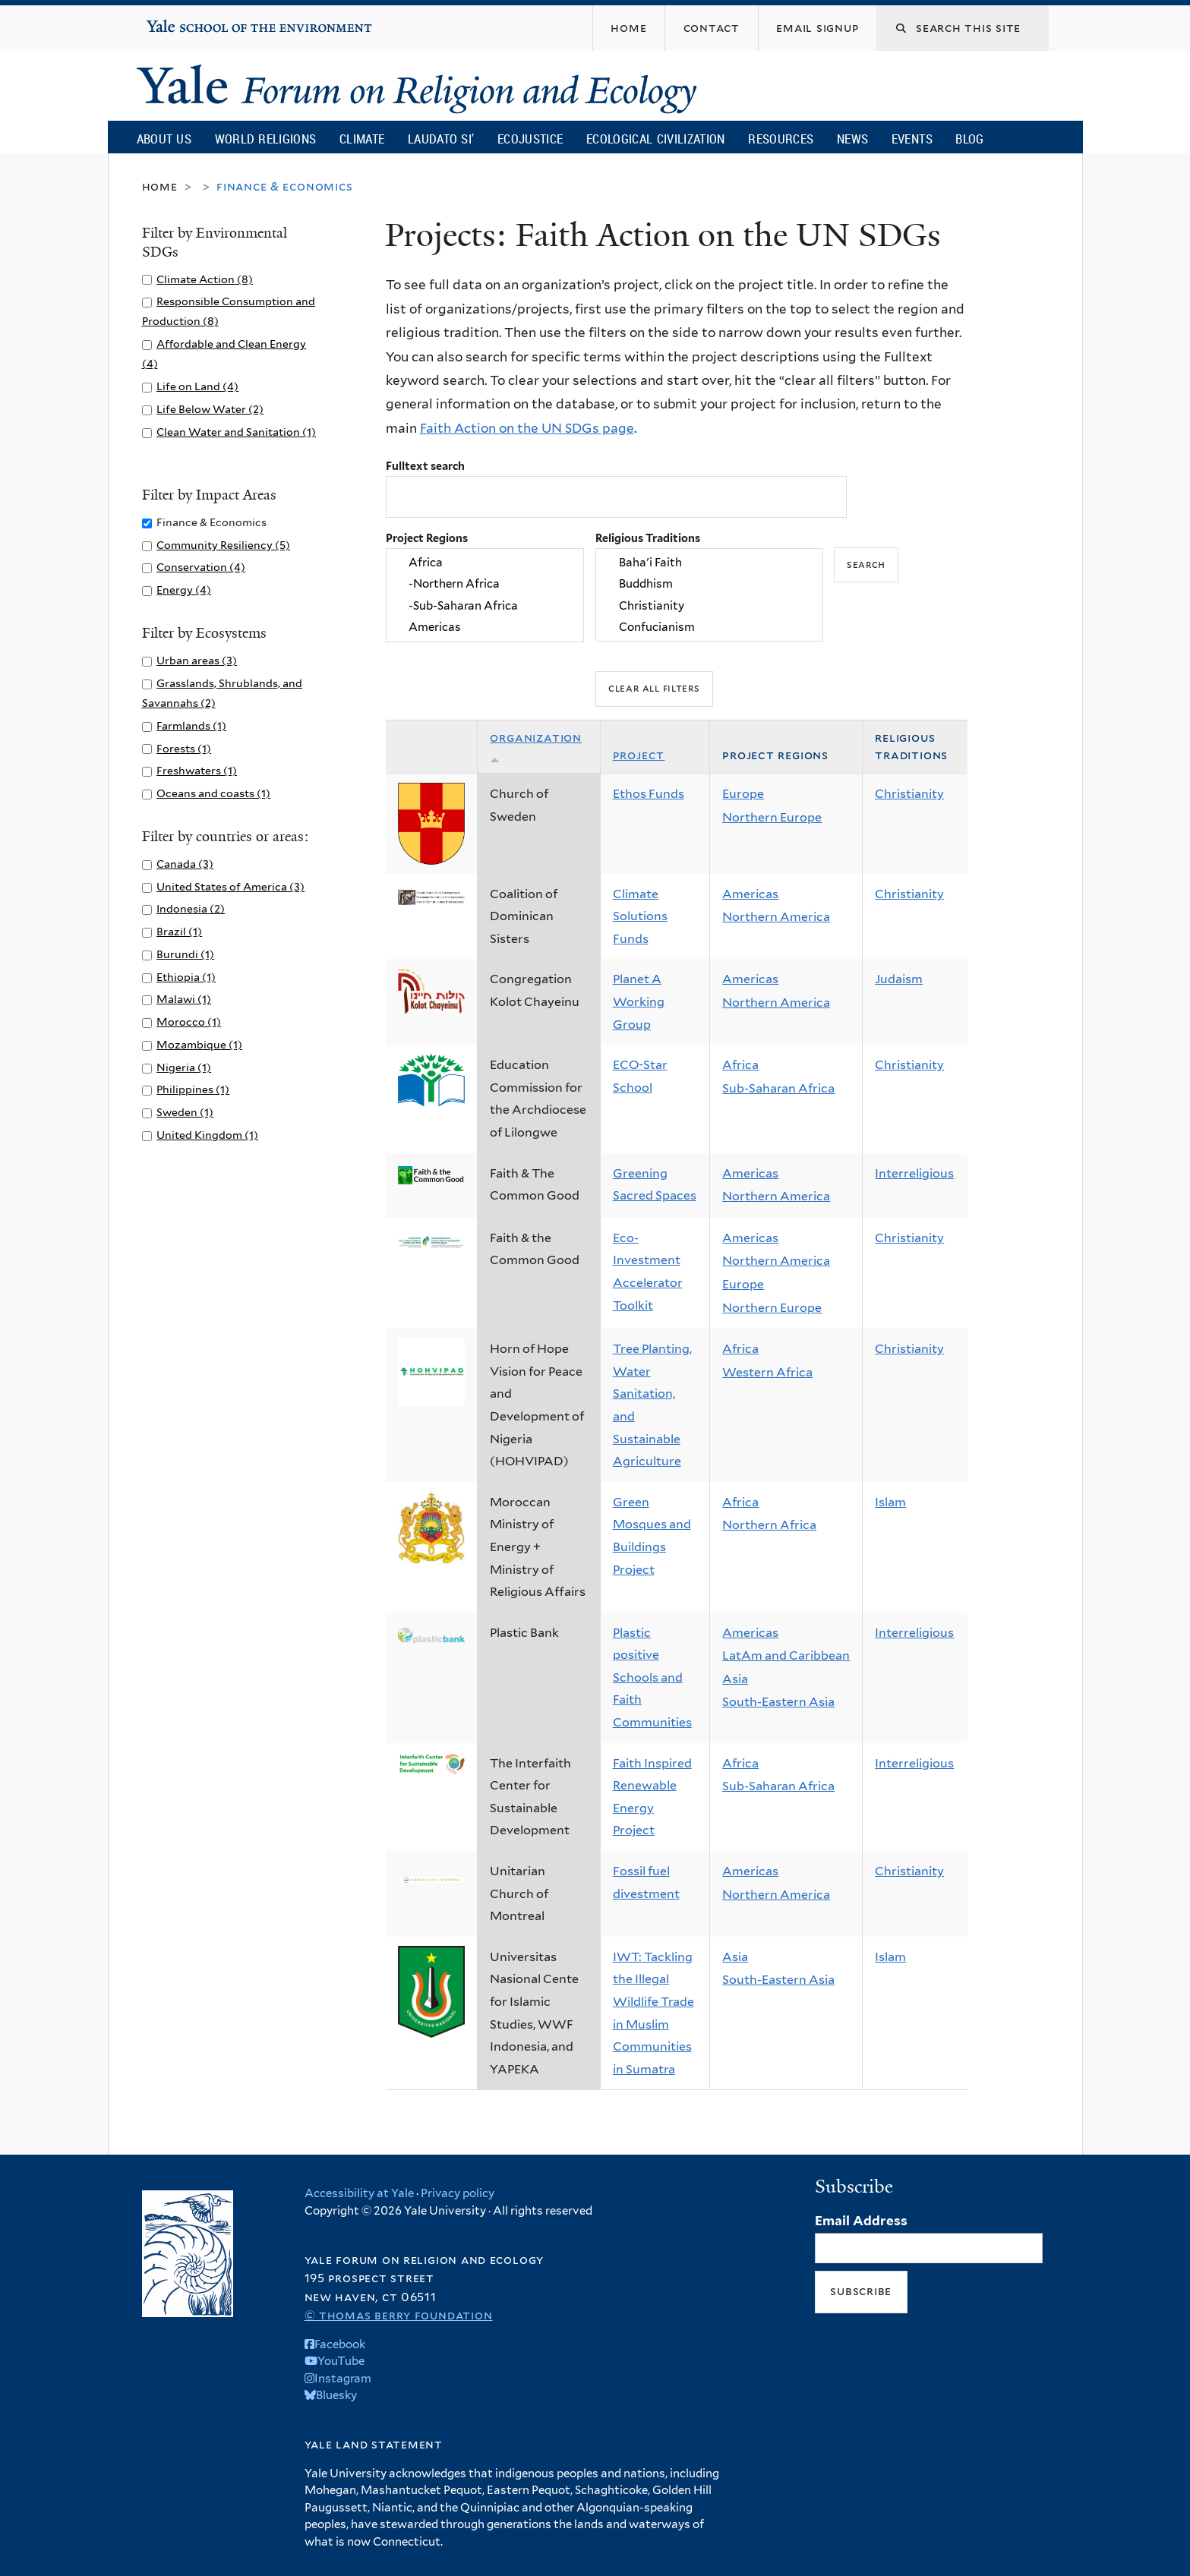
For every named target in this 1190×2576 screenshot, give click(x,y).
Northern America (776, 917)
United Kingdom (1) (207, 1134)
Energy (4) (183, 589)
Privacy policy (457, 2193)
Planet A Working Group (638, 1001)
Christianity (709, 605)
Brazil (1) (179, 931)
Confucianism (709, 627)
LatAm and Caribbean (786, 1655)
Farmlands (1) (191, 725)
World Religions (266, 138)
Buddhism (709, 584)
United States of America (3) (230, 886)
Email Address (861, 2220)
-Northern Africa (484, 584)
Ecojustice (530, 138)
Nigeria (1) (183, 1067)
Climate (361, 138)
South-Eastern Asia (778, 1702)
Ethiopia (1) (186, 976)
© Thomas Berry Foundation (399, 2315)
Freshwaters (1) (196, 770)
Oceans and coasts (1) (213, 793)
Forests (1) (183, 748)
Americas (484, 627)
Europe (743, 794)
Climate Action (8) (204, 279)
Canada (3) (184, 863)
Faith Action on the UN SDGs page (527, 428)
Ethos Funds (648, 794)
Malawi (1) (183, 998)
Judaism (899, 979)
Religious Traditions (647, 537)
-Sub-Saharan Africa (484, 605)
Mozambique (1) (199, 1044)
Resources (780, 138)
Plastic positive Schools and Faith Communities (652, 1677)
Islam (890, 1502)
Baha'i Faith (709, 562)
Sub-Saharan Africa (778, 1088)
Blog (969, 138)
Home (160, 186)
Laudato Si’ (441, 138)
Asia (735, 1679)
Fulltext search (425, 465)
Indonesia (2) (190, 908)
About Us (164, 138)
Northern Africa (769, 1525)
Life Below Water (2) (210, 408)
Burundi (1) (185, 953)
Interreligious (914, 1173)
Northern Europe (772, 817)
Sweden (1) (184, 1111)
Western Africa (767, 1372)
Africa (484, 562)
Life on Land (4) (197, 386)
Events (912, 138)
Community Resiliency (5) (223, 544)
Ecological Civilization (655, 138)
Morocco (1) (188, 1021)
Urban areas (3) (196, 660)
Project (639, 755)
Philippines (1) (192, 1089)
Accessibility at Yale (359, 2193)
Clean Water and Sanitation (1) (236, 431)
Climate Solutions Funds (640, 916)
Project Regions (427, 537)
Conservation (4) (200, 566)
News (852, 138)
